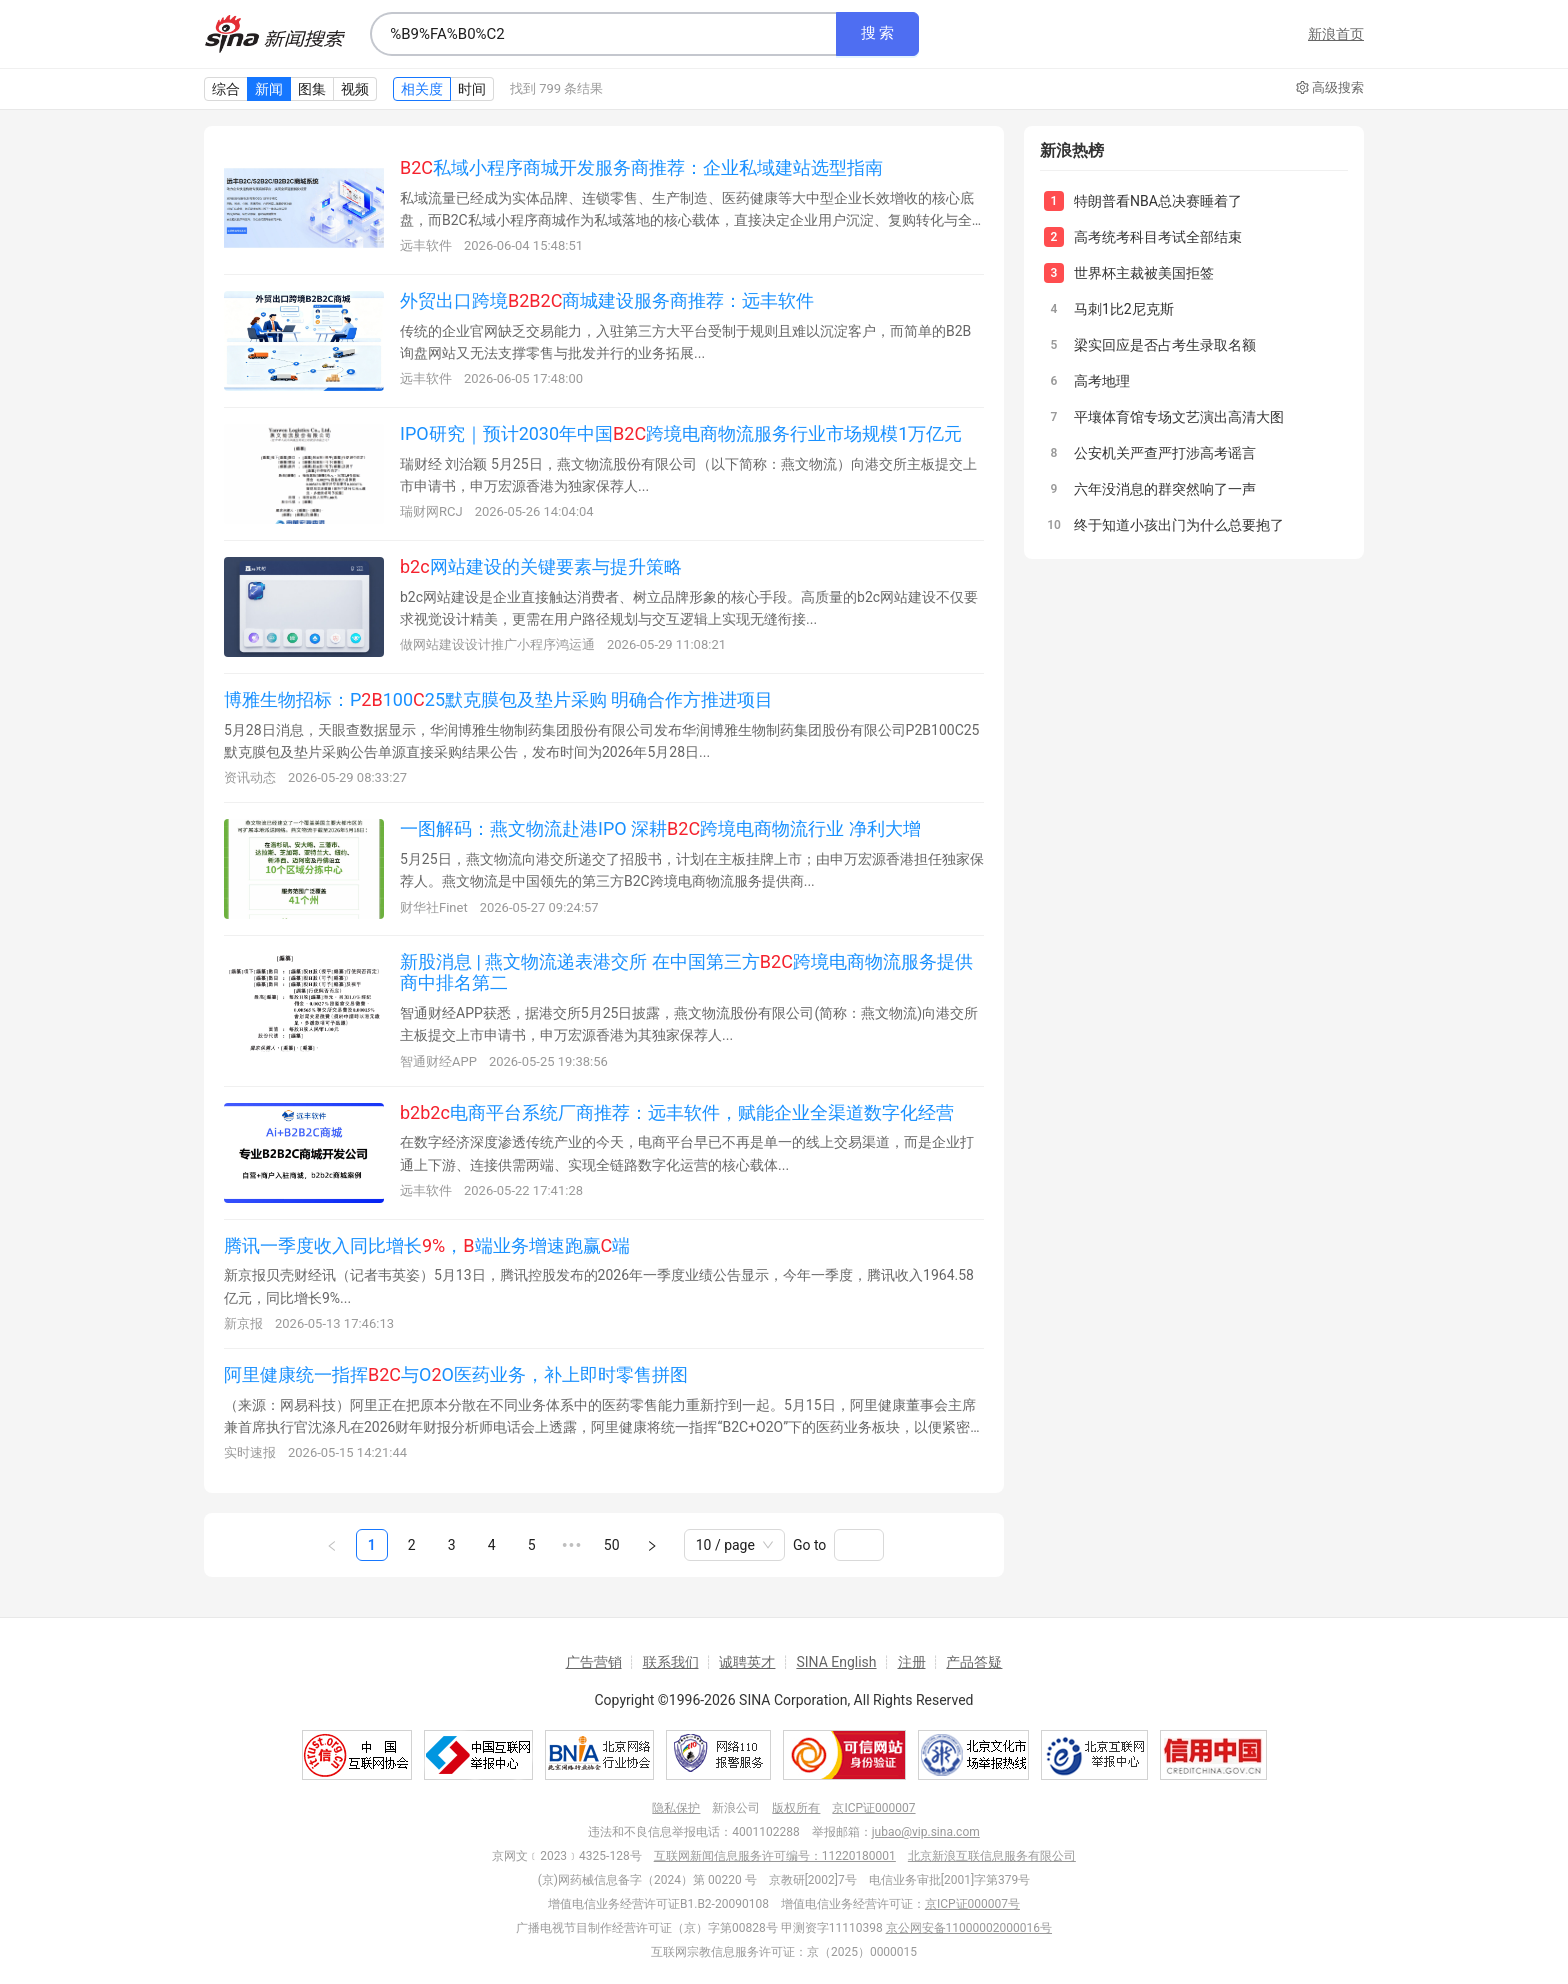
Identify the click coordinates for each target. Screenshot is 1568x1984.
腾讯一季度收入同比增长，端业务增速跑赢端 (427, 1245)
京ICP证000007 (873, 1808)
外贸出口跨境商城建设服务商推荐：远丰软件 (607, 300)
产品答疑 (974, 1662)
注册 (912, 1662)
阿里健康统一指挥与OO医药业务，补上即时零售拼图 (456, 1374)
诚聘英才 (747, 1662)
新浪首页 (1336, 34)
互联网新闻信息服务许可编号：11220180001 (775, 1856)
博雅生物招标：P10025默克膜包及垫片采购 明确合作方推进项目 (498, 699)
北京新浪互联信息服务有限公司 (992, 1856)
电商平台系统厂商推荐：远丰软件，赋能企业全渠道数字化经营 (677, 1112)
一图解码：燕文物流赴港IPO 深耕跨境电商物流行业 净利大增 (660, 828)
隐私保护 (676, 1808)
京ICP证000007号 (972, 1904)
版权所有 (796, 1808)
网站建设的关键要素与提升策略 (541, 566)
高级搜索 (1330, 88)
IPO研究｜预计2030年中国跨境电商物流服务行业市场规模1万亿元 (681, 433)
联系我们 (671, 1662)
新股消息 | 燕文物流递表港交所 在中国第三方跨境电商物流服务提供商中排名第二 (686, 972)
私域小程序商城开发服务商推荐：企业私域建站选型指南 (641, 167)
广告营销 (594, 1662)
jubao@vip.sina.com (926, 1832)
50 (612, 1545)
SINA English (836, 1662)
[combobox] (603, 34)
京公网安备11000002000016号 (969, 1928)
